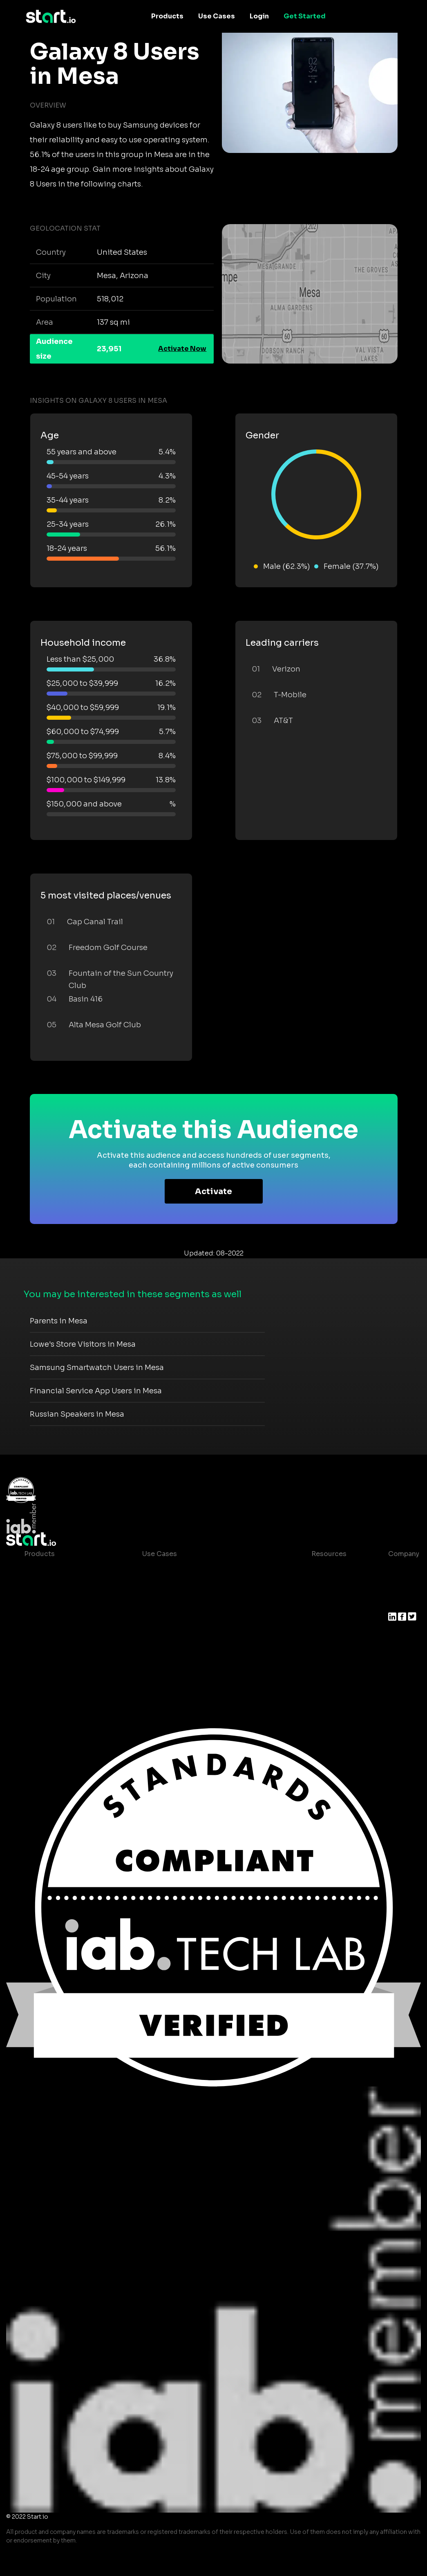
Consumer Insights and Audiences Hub (206, 1570)
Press (397, 1603)
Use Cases (216, 16)
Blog (312, 1586)
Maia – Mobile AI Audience (68, 1570)
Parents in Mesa (58, 1320)
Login (259, 16)
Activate (213, 1191)
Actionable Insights (56, 1668)
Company (403, 1554)
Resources (329, 1554)
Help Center (325, 1652)
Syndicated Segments (60, 1619)
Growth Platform (52, 1635)
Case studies (326, 1570)
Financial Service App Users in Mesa (96, 1390)
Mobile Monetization (176, 1619)
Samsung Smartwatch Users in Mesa (97, 1367)
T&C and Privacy (331, 1619)
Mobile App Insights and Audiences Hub (208, 1586)
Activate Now (182, 348)
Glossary (319, 1603)
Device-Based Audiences (66, 1586)
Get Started (305, 16)
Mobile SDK (43, 1652)
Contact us (323, 1635)
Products (167, 16)
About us (403, 1570)
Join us (400, 1586)
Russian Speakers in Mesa (77, 1414)
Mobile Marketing (171, 1603)
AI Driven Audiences (58, 1603)
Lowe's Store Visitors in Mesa (83, 1344)
